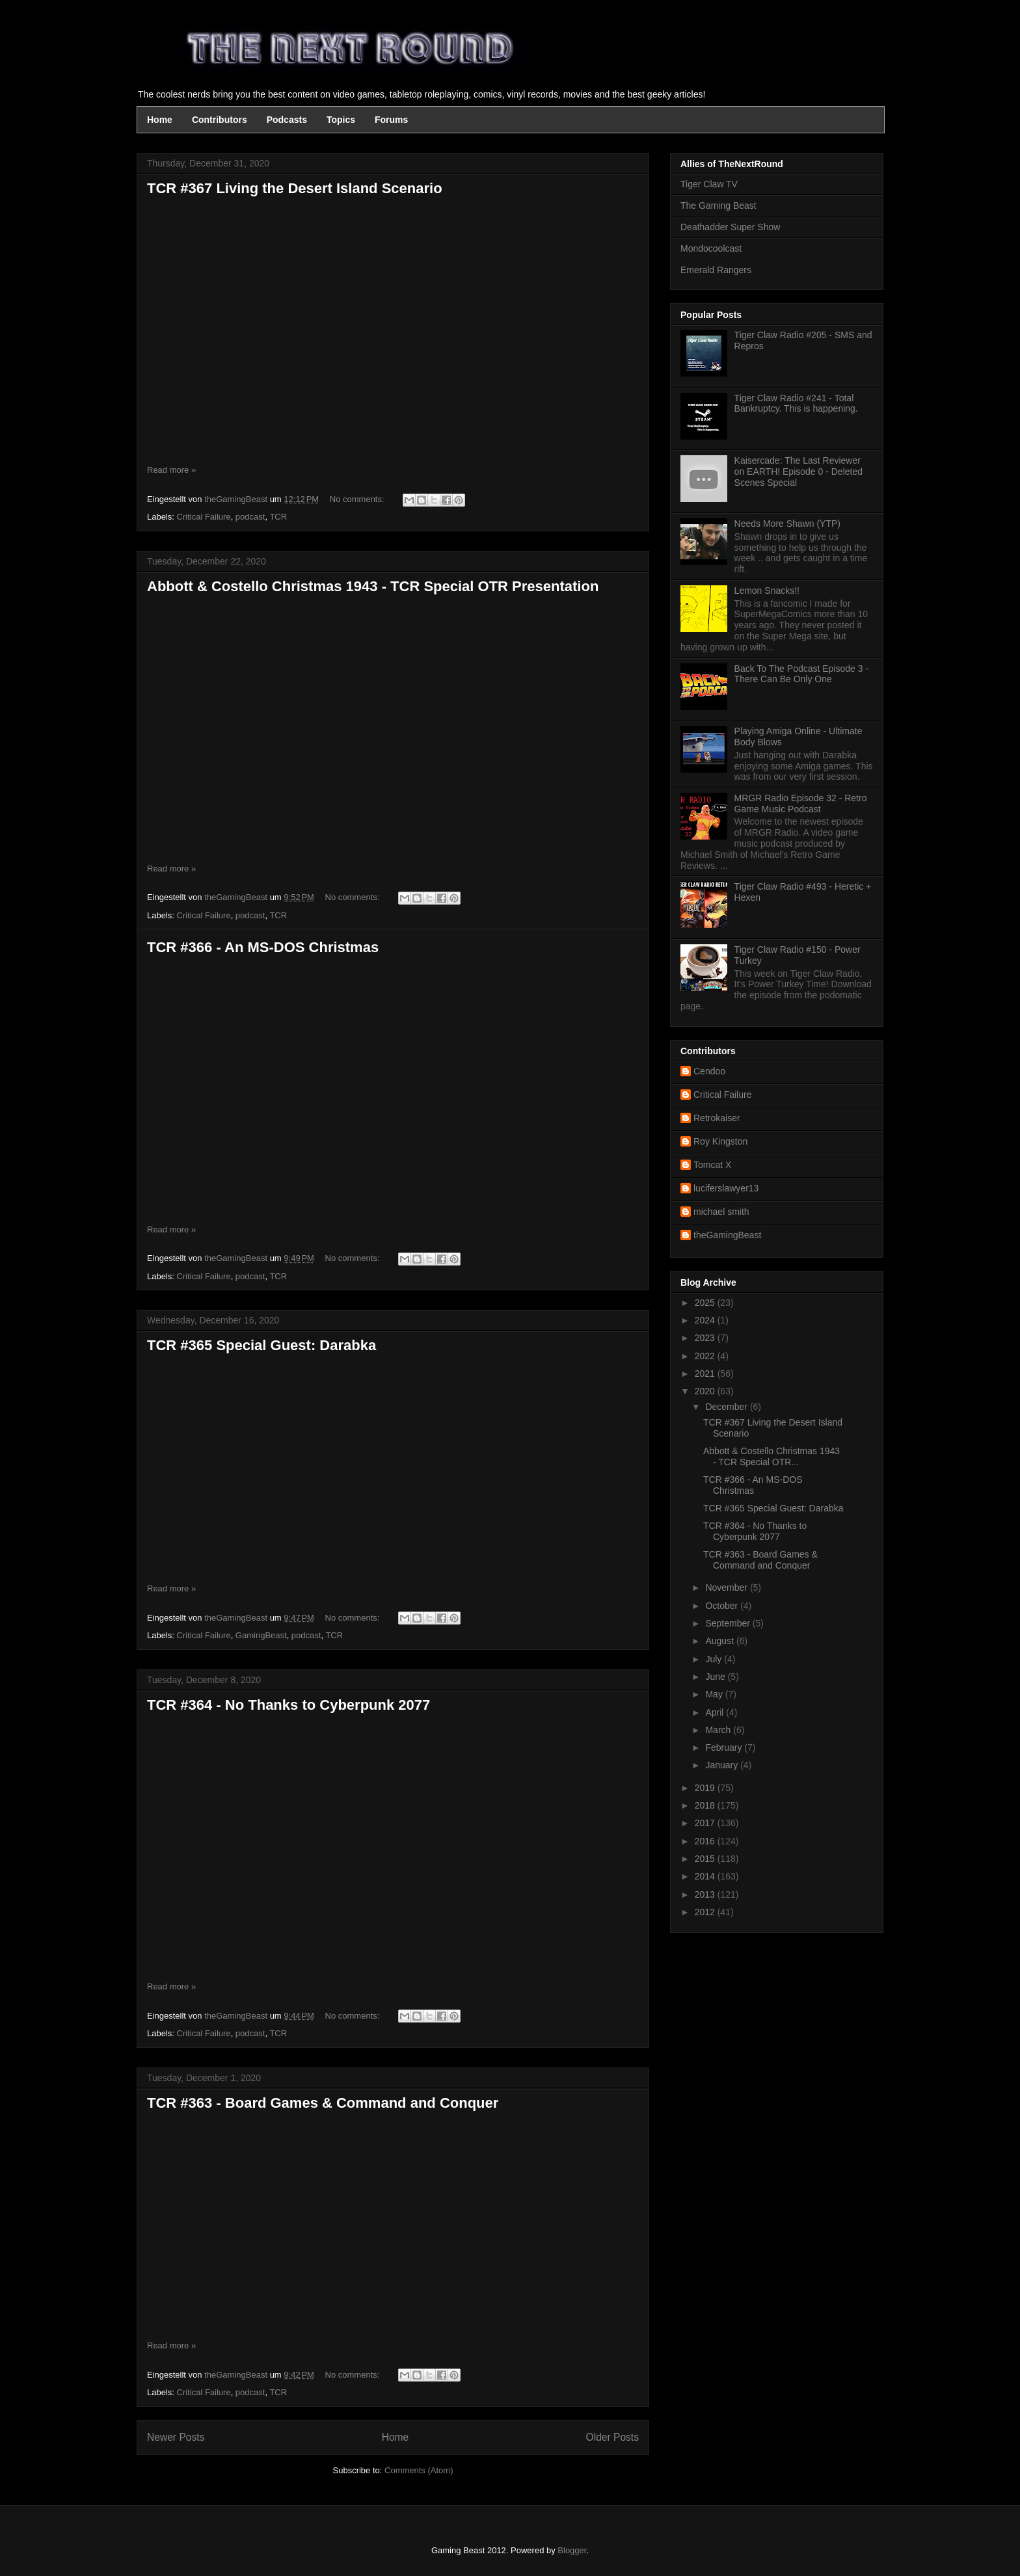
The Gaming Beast (718, 205)
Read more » (171, 470)
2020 (706, 1391)
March (719, 1730)
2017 (706, 1823)
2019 (706, 1788)
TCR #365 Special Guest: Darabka (261, 1345)
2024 (706, 1320)
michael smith (721, 1211)
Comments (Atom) (418, 2470)
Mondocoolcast (711, 248)
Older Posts (612, 2437)
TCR (278, 517)
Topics (341, 119)
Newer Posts (175, 2437)
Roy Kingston (720, 1141)
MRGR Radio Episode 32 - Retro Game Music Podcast (800, 803)
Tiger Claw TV (709, 184)
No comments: (358, 499)
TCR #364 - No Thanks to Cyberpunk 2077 (288, 1705)
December (727, 1406)
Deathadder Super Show (730, 227)
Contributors (219, 119)
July (714, 1659)
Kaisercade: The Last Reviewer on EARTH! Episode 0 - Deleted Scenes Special (798, 471)
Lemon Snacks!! (766, 590)
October (722, 1605)
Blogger (571, 2550)
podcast (250, 517)
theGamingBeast (727, 1235)
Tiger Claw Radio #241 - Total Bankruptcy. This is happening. (796, 403)
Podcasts (287, 119)
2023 (706, 1338)
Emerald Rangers (715, 270)
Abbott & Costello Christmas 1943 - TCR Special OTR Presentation (372, 586)
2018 (706, 1805)
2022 (706, 1356)
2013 (706, 1894)
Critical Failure (204, 517)
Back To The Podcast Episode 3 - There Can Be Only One (801, 674)
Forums (391, 119)
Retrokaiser (716, 1118)
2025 (706, 1302)
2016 (706, 1841)
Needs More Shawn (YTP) (787, 523)
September (728, 1623)
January (722, 1765)
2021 (706, 1373)
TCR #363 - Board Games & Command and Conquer (322, 2103)
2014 (706, 1876)
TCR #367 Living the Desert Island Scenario (294, 188)
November (727, 1587)
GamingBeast (261, 1635)
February (724, 1747)
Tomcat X (712, 1165)
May (715, 1694)
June (716, 1676)
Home (159, 119)
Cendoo (709, 1071)
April (715, 1712)
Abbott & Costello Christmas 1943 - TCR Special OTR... (771, 1456)
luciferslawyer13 (725, 1188)
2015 (706, 1858)
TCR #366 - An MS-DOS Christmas (263, 947)
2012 (706, 1912)
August (720, 1641)
